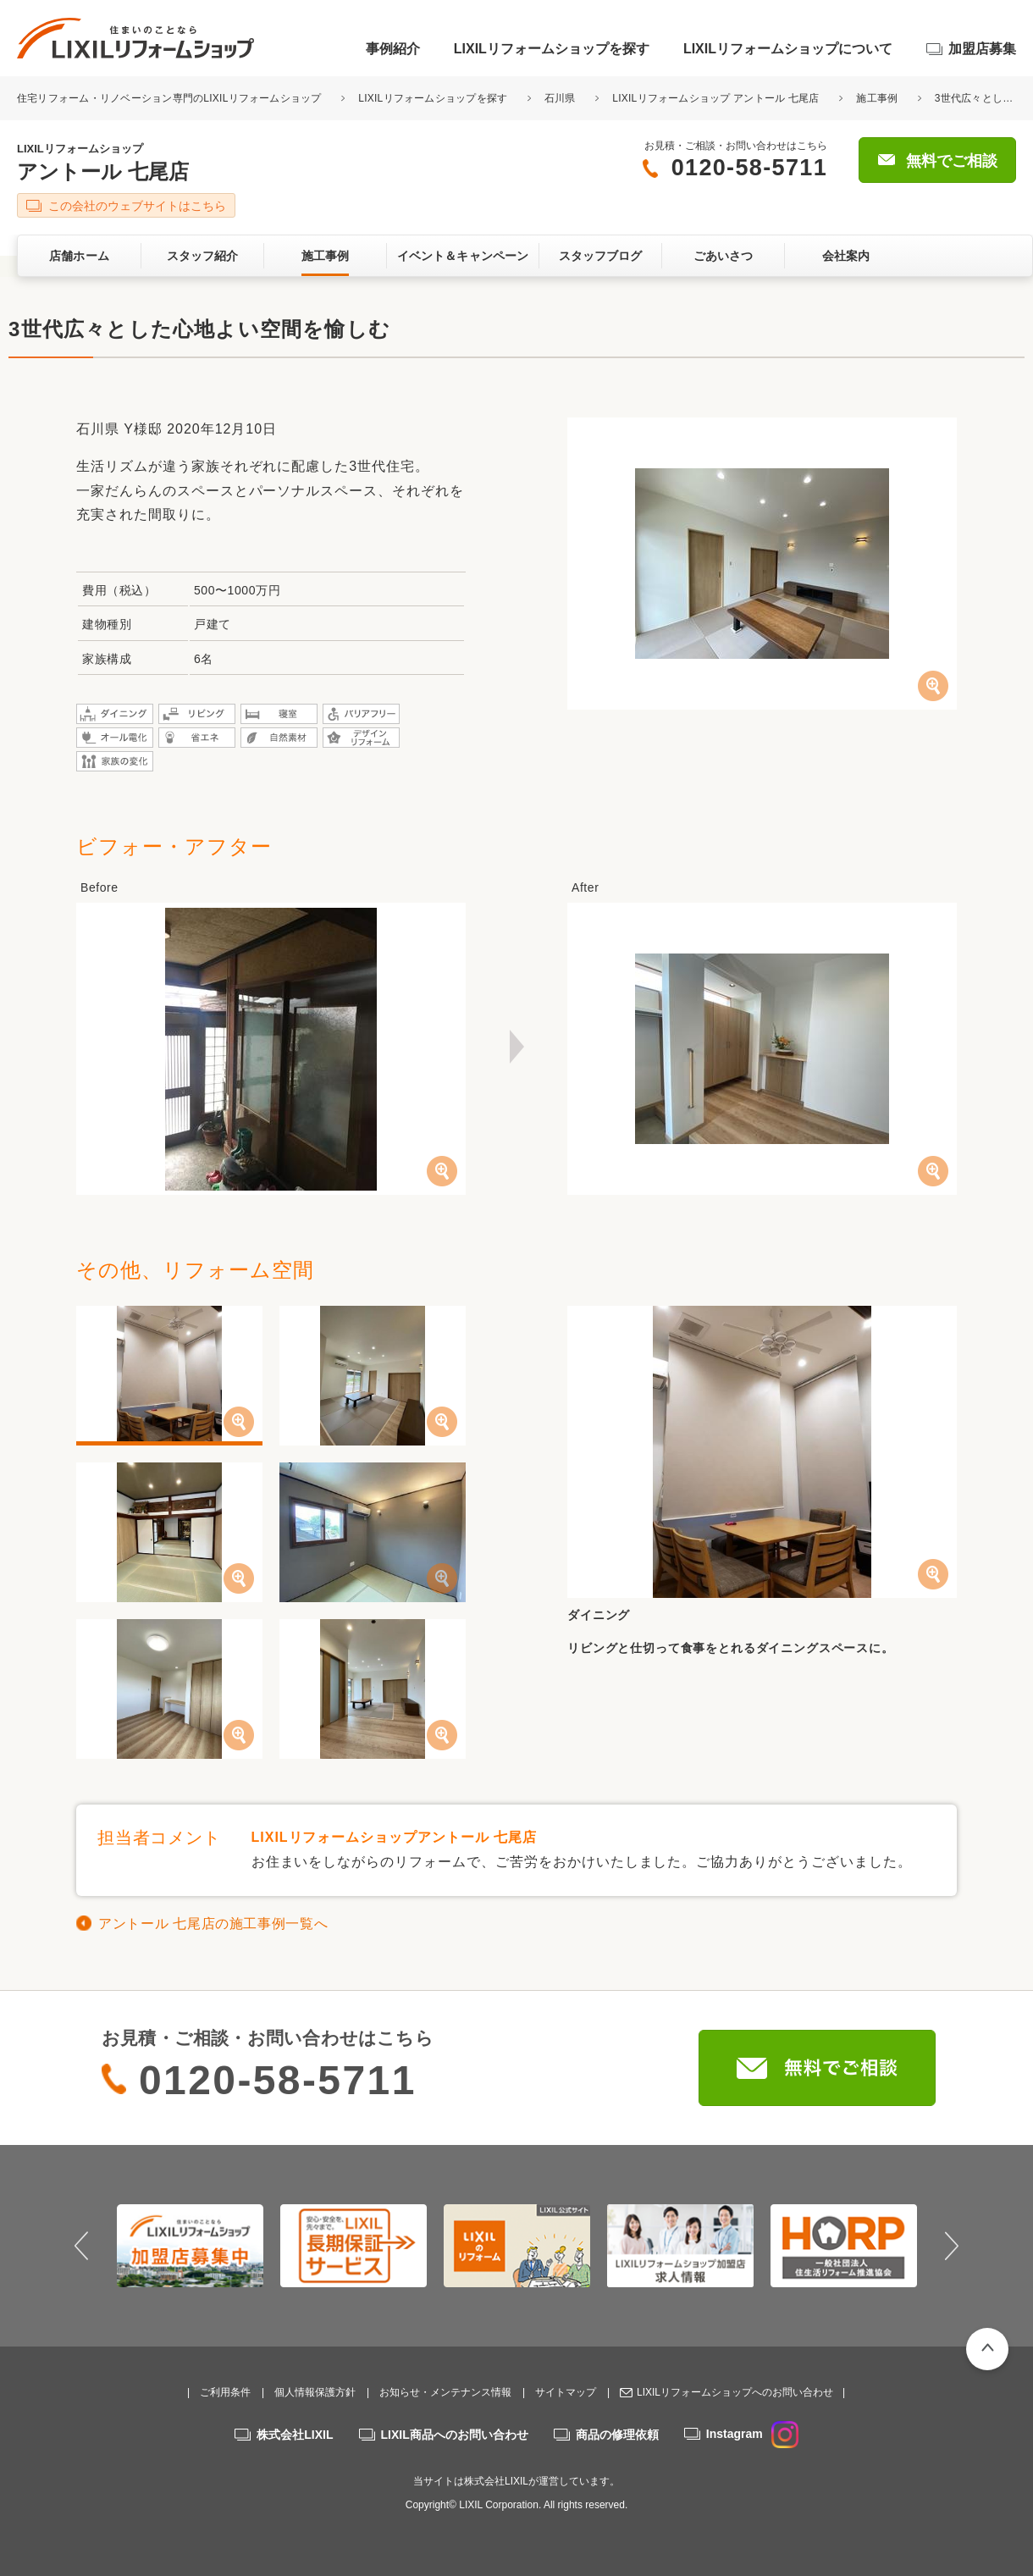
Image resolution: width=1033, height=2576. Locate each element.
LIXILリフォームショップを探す (551, 48)
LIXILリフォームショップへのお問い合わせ (735, 2392)
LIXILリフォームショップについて (787, 48)
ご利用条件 (225, 2392)
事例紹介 (393, 48)
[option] (190, 2245)
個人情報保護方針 (315, 2392)
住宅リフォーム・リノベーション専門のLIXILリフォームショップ (170, 98)
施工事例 (877, 98)
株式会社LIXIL (295, 2434)
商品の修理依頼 (617, 2434)
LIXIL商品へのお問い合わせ (454, 2434)
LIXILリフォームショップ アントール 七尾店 (715, 98)
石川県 (560, 98)
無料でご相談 (951, 160)
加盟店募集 (982, 48)
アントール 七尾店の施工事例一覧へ (213, 1923)
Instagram (752, 2434)
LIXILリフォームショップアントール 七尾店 (394, 1837)
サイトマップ (565, 2392)
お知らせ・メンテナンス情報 (445, 2392)
